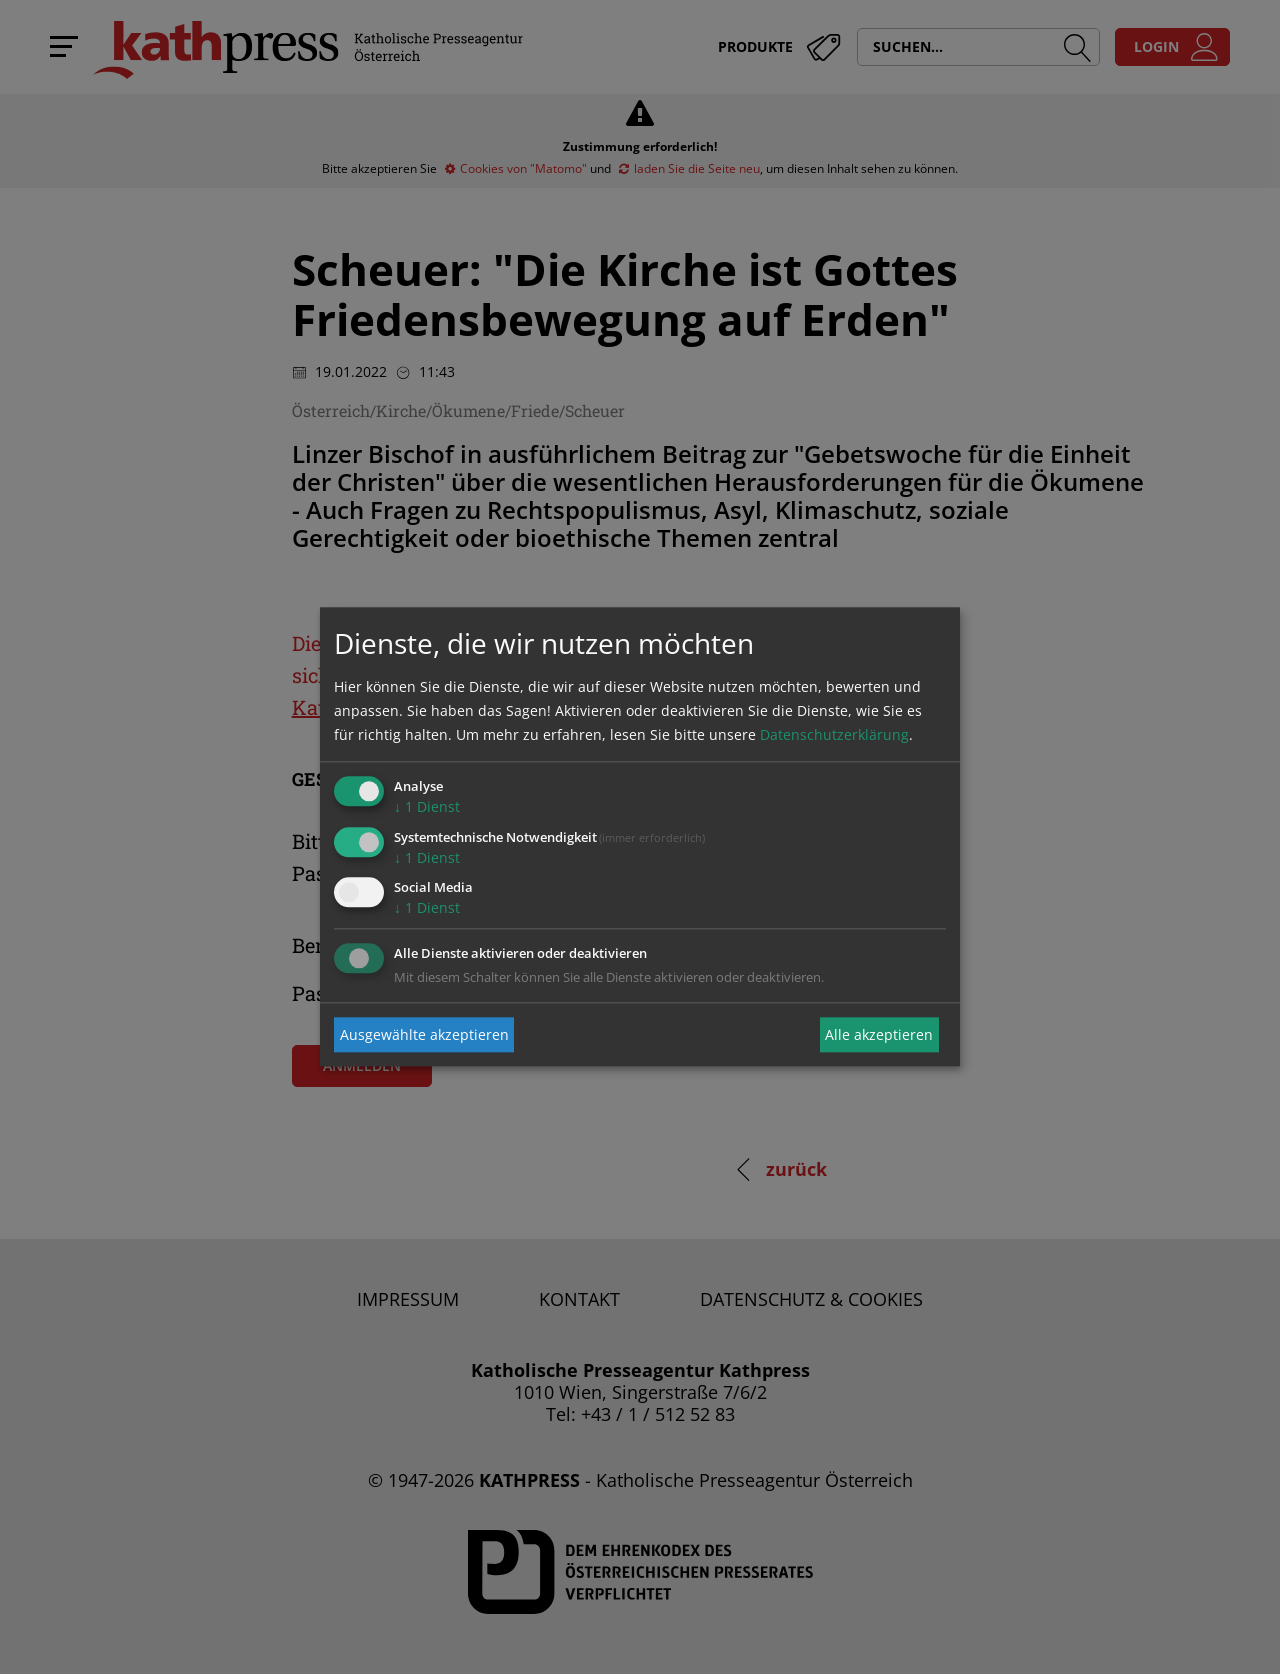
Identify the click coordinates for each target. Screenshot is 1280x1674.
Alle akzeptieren (879, 1034)
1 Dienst (427, 806)
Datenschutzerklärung (834, 734)
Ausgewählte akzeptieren (424, 1034)
